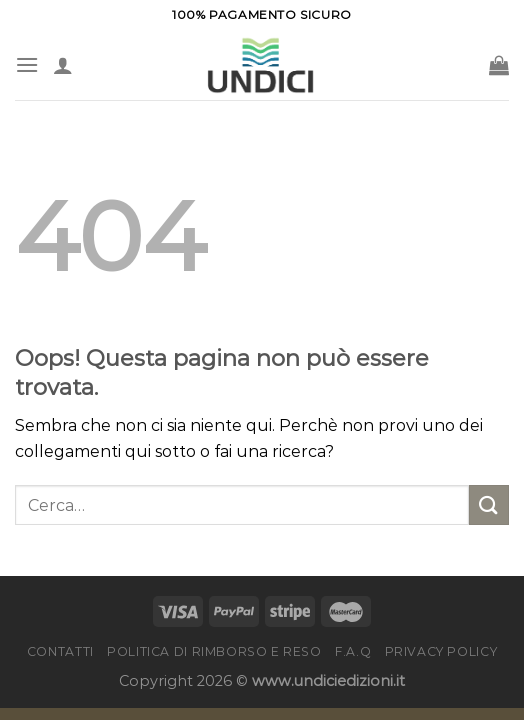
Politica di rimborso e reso (214, 651)
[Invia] (489, 504)
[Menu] (27, 64)
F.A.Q (353, 651)
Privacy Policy (441, 651)
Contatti (60, 651)
